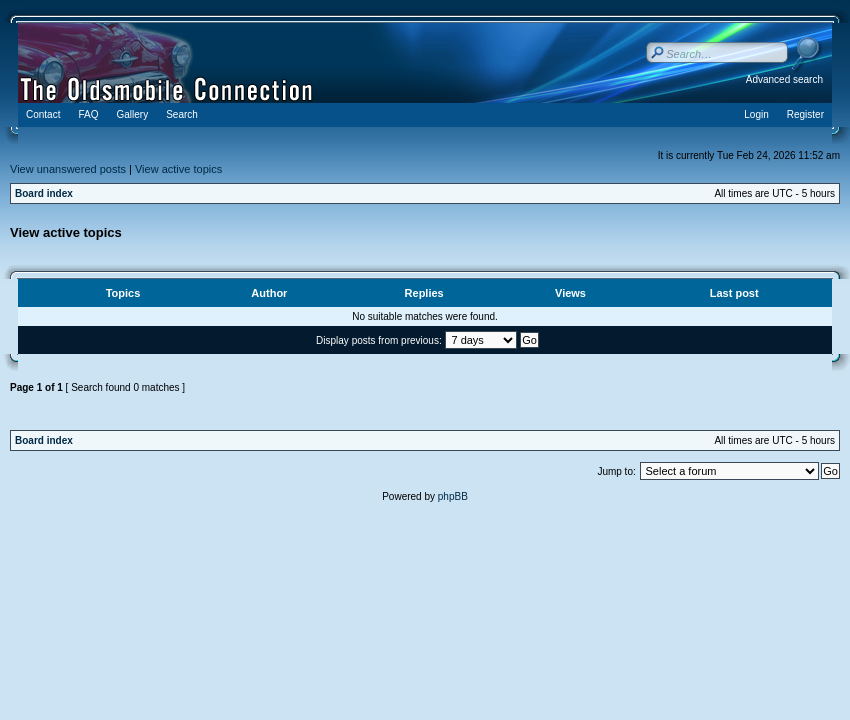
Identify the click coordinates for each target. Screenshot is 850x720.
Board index (44, 193)
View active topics (178, 169)
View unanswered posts (68, 169)
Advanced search (784, 79)
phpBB (453, 496)
